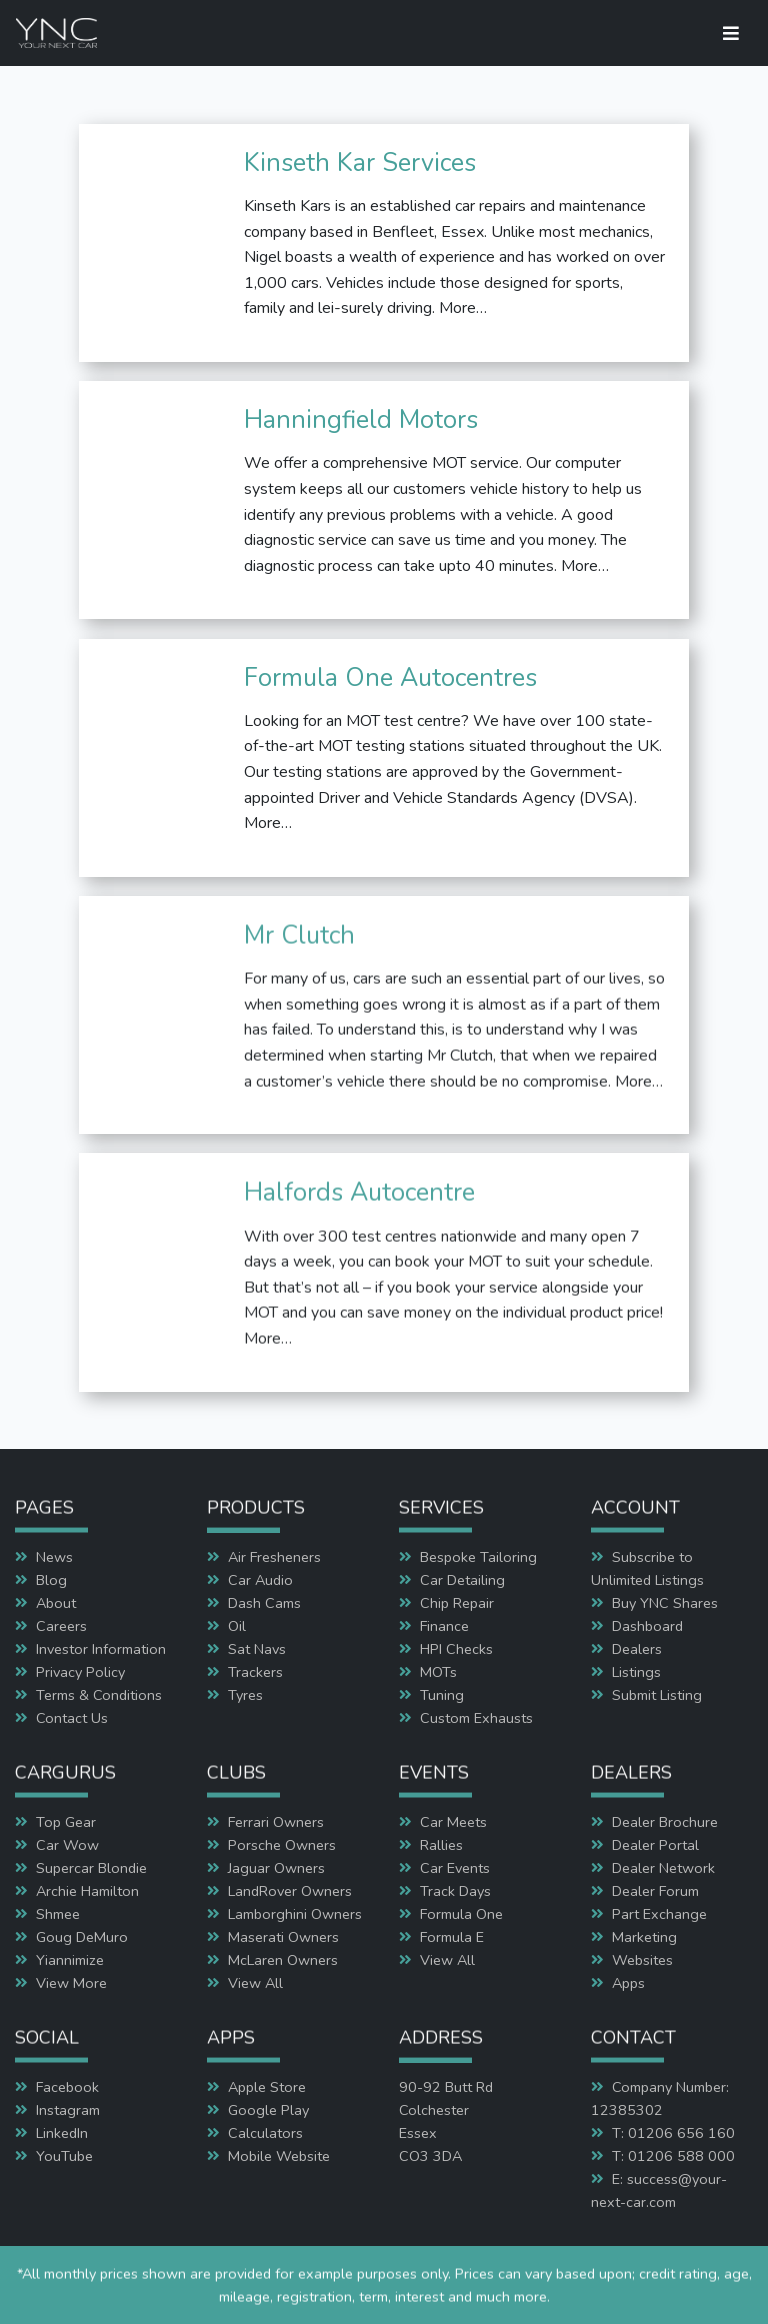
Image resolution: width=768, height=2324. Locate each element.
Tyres (245, 1695)
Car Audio (260, 1580)
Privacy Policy (80, 1672)
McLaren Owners (283, 1960)
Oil (237, 1626)
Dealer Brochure (665, 1822)
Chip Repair (457, 1603)
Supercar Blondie (91, 1868)
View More (71, 1983)
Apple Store (267, 2087)
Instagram (68, 2110)
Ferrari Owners (276, 1822)
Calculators (265, 2133)
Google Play (268, 2110)
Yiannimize (70, 1960)
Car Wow (67, 1845)
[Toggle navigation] (731, 33)
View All (255, 1983)
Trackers (255, 1672)
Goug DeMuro (82, 1937)
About (56, 1603)
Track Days (455, 1891)
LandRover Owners (290, 1891)
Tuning (442, 1695)
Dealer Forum (655, 1891)
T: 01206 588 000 (673, 2156)
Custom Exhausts (476, 1718)
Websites (642, 1960)
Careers (61, 1626)
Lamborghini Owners (295, 1914)
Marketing (644, 1937)
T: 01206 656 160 (673, 2133)
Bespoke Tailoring (478, 1557)
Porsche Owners (282, 1845)
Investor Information (101, 1649)
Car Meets (453, 1822)
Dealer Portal (655, 1845)
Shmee (58, 1914)
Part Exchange (659, 1914)
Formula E (452, 1937)
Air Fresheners (274, 1557)
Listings (636, 1672)
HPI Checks (456, 1649)
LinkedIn (62, 2133)
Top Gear (66, 1822)
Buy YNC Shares (665, 1603)
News (54, 1557)
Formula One (461, 1914)
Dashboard (647, 1626)
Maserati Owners (283, 1937)
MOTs (438, 1672)
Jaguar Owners (276, 1868)
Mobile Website (279, 2156)
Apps (628, 1983)
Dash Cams (264, 1603)
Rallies (441, 1845)
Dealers (637, 1649)
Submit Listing (657, 1695)
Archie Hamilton (87, 1891)
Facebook (67, 2087)
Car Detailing (462, 1580)
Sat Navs (257, 1649)
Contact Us (72, 1718)
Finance (444, 1626)
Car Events (455, 1868)
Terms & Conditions (99, 1695)
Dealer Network (663, 1868)
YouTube (64, 2156)
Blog (51, 1580)
